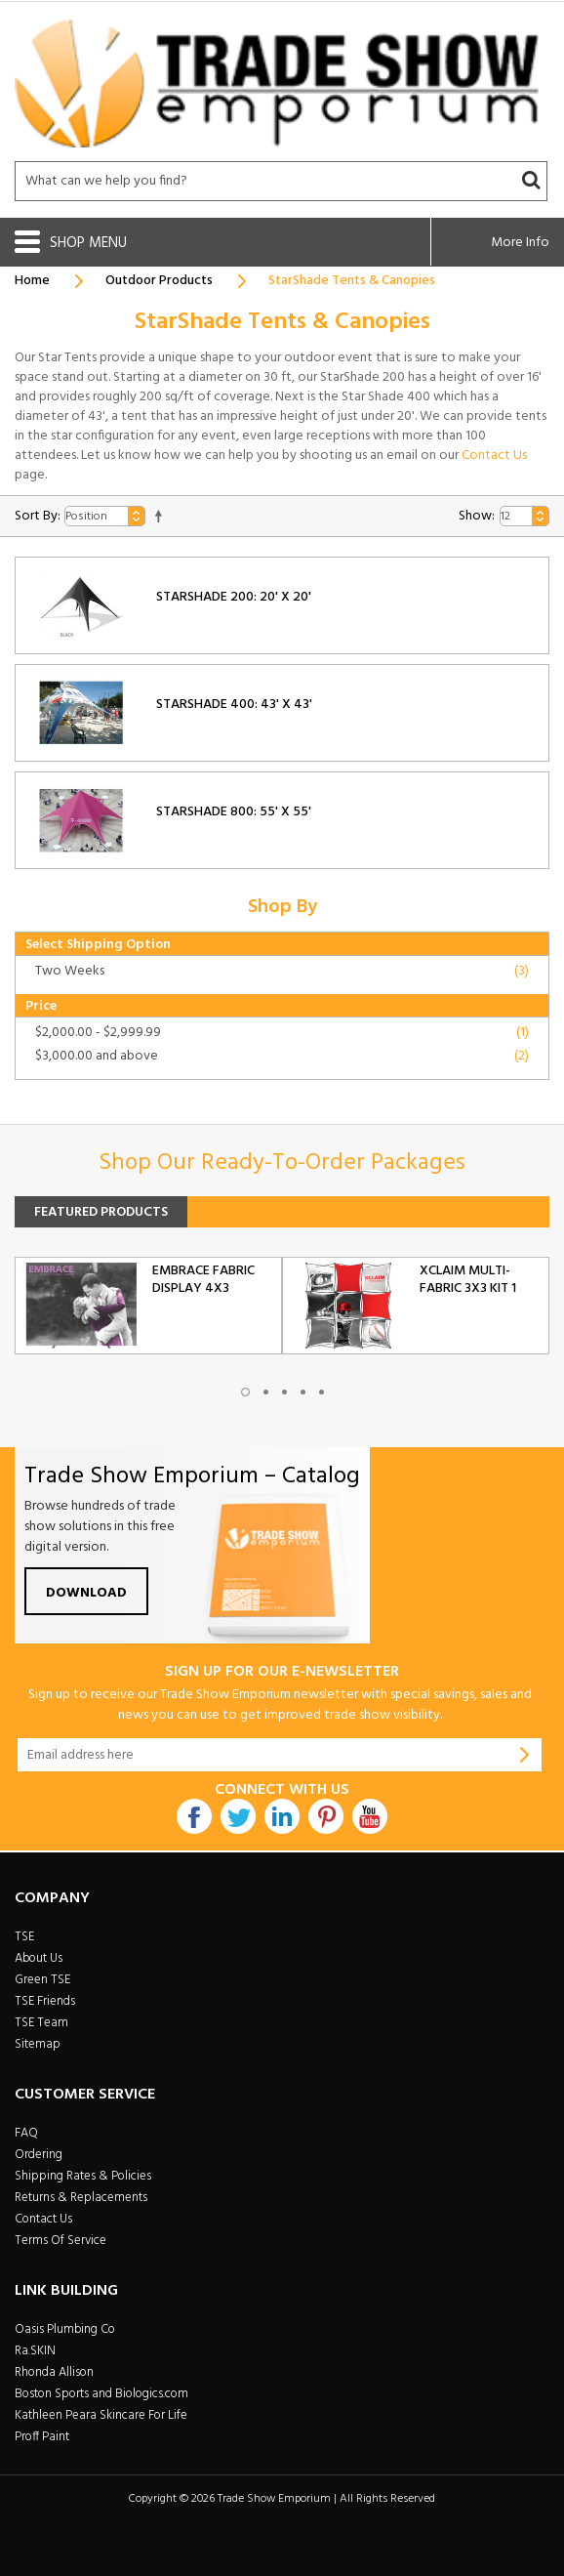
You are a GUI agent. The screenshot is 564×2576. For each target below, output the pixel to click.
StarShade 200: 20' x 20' (233, 597)
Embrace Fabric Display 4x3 (203, 1280)
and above (96, 1056)
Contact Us (494, 455)
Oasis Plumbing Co (65, 2329)
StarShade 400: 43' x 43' (234, 704)
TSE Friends (45, 2001)
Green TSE (42, 1980)
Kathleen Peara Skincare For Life (101, 2415)
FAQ (26, 2133)
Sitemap (37, 2044)
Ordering (38, 2154)
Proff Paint (42, 2437)
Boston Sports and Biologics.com (101, 2394)
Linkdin (282, 1816)
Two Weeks (69, 971)
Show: (477, 516)
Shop (69, 243)
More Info (520, 242)
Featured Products (101, 1212)
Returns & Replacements (81, 2197)
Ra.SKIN (35, 2351)
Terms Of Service (60, 2240)
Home (32, 281)
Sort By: (37, 516)
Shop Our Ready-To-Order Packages (282, 1163)
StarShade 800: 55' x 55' (233, 812)
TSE (24, 1937)
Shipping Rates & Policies (83, 2176)
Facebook (194, 1816)
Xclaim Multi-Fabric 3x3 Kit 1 (468, 1280)
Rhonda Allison (54, 2372)
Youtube (369, 1816)
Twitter (238, 1816)
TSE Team (41, 2023)
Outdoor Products (159, 281)
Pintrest (325, 1816)
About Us (38, 1958)
